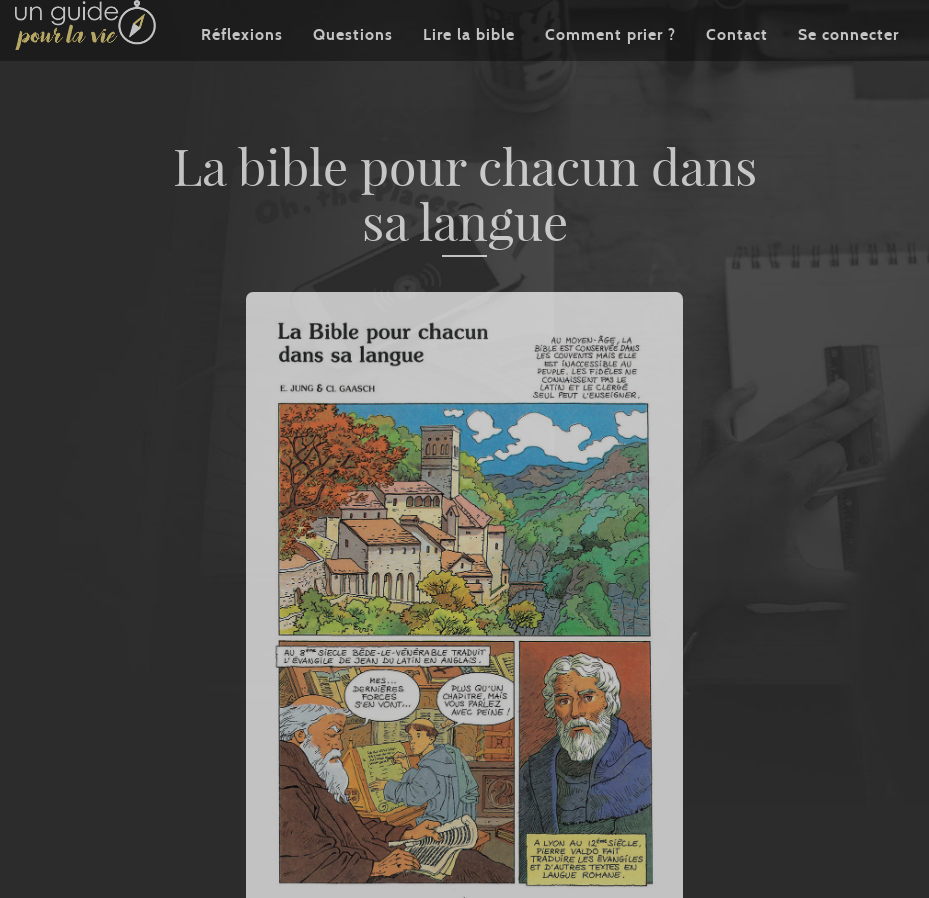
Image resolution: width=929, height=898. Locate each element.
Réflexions (242, 64)
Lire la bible (469, 64)
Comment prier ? (610, 64)
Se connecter (848, 64)
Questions (353, 64)
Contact (737, 64)
